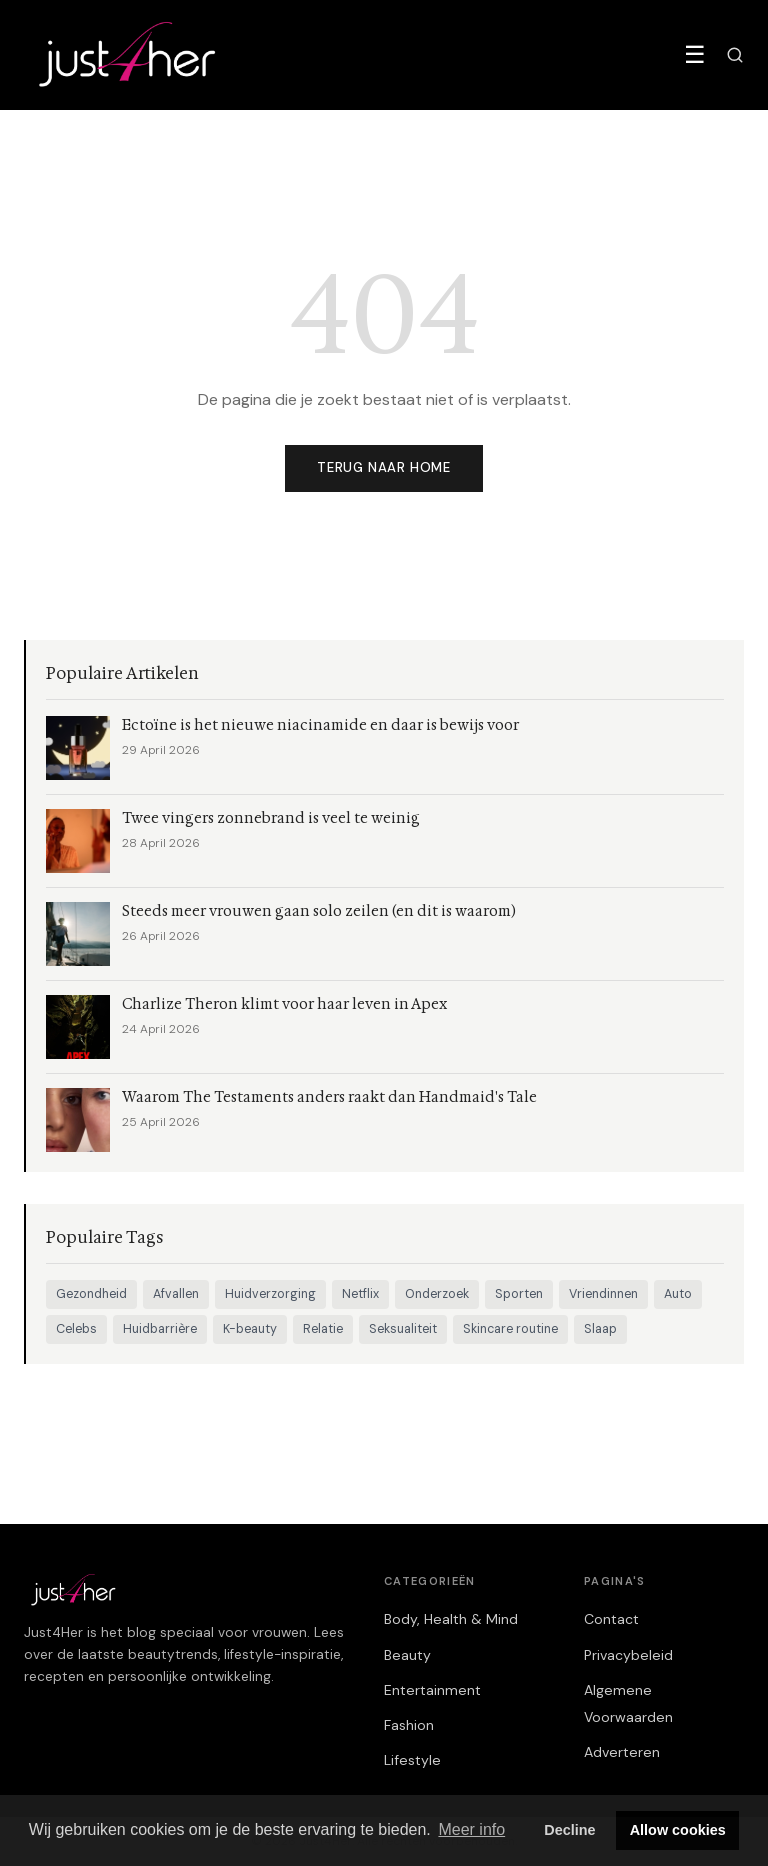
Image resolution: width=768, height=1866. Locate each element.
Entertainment (432, 1690)
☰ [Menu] (695, 54)
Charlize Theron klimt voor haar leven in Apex (284, 1004)
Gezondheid (91, 1294)
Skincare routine (510, 1329)
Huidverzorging (270, 1294)
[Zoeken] (735, 55)
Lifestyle (412, 1760)
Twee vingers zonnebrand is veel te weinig (271, 818)
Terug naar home (384, 467)
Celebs (76, 1329)
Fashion (409, 1725)
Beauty (407, 1655)
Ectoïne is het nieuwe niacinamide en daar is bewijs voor (320, 725)
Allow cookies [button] (678, 1830)
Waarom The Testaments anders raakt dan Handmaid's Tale (329, 1097)
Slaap (600, 1329)
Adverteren (622, 1752)
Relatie (323, 1329)
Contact (611, 1619)
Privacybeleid (628, 1655)
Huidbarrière (160, 1329)
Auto (678, 1294)
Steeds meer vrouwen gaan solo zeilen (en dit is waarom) (319, 911)
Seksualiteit (403, 1329)
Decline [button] (569, 1830)
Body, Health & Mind (451, 1619)
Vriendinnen (603, 1294)
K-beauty (250, 1329)
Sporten (519, 1294)
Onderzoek (437, 1294)
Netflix (360, 1294)
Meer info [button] (471, 1829)
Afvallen (176, 1294)
